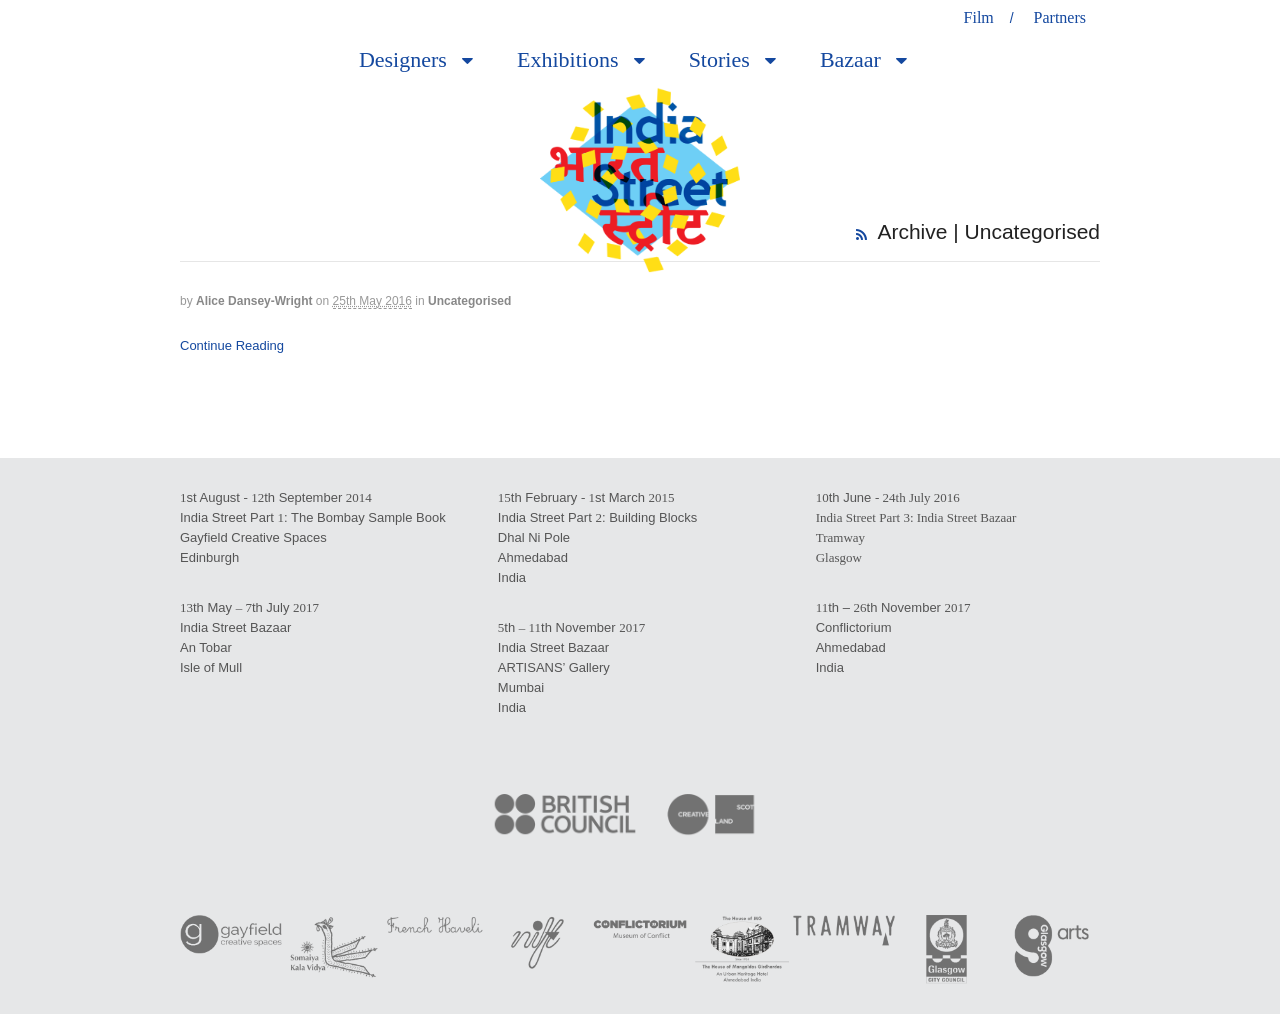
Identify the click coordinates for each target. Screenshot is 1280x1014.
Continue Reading (232, 345)
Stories (719, 59)
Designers (403, 59)
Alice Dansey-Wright (254, 301)
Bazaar (850, 59)
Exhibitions (567, 59)
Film (979, 17)
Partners (1060, 17)
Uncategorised (469, 301)
